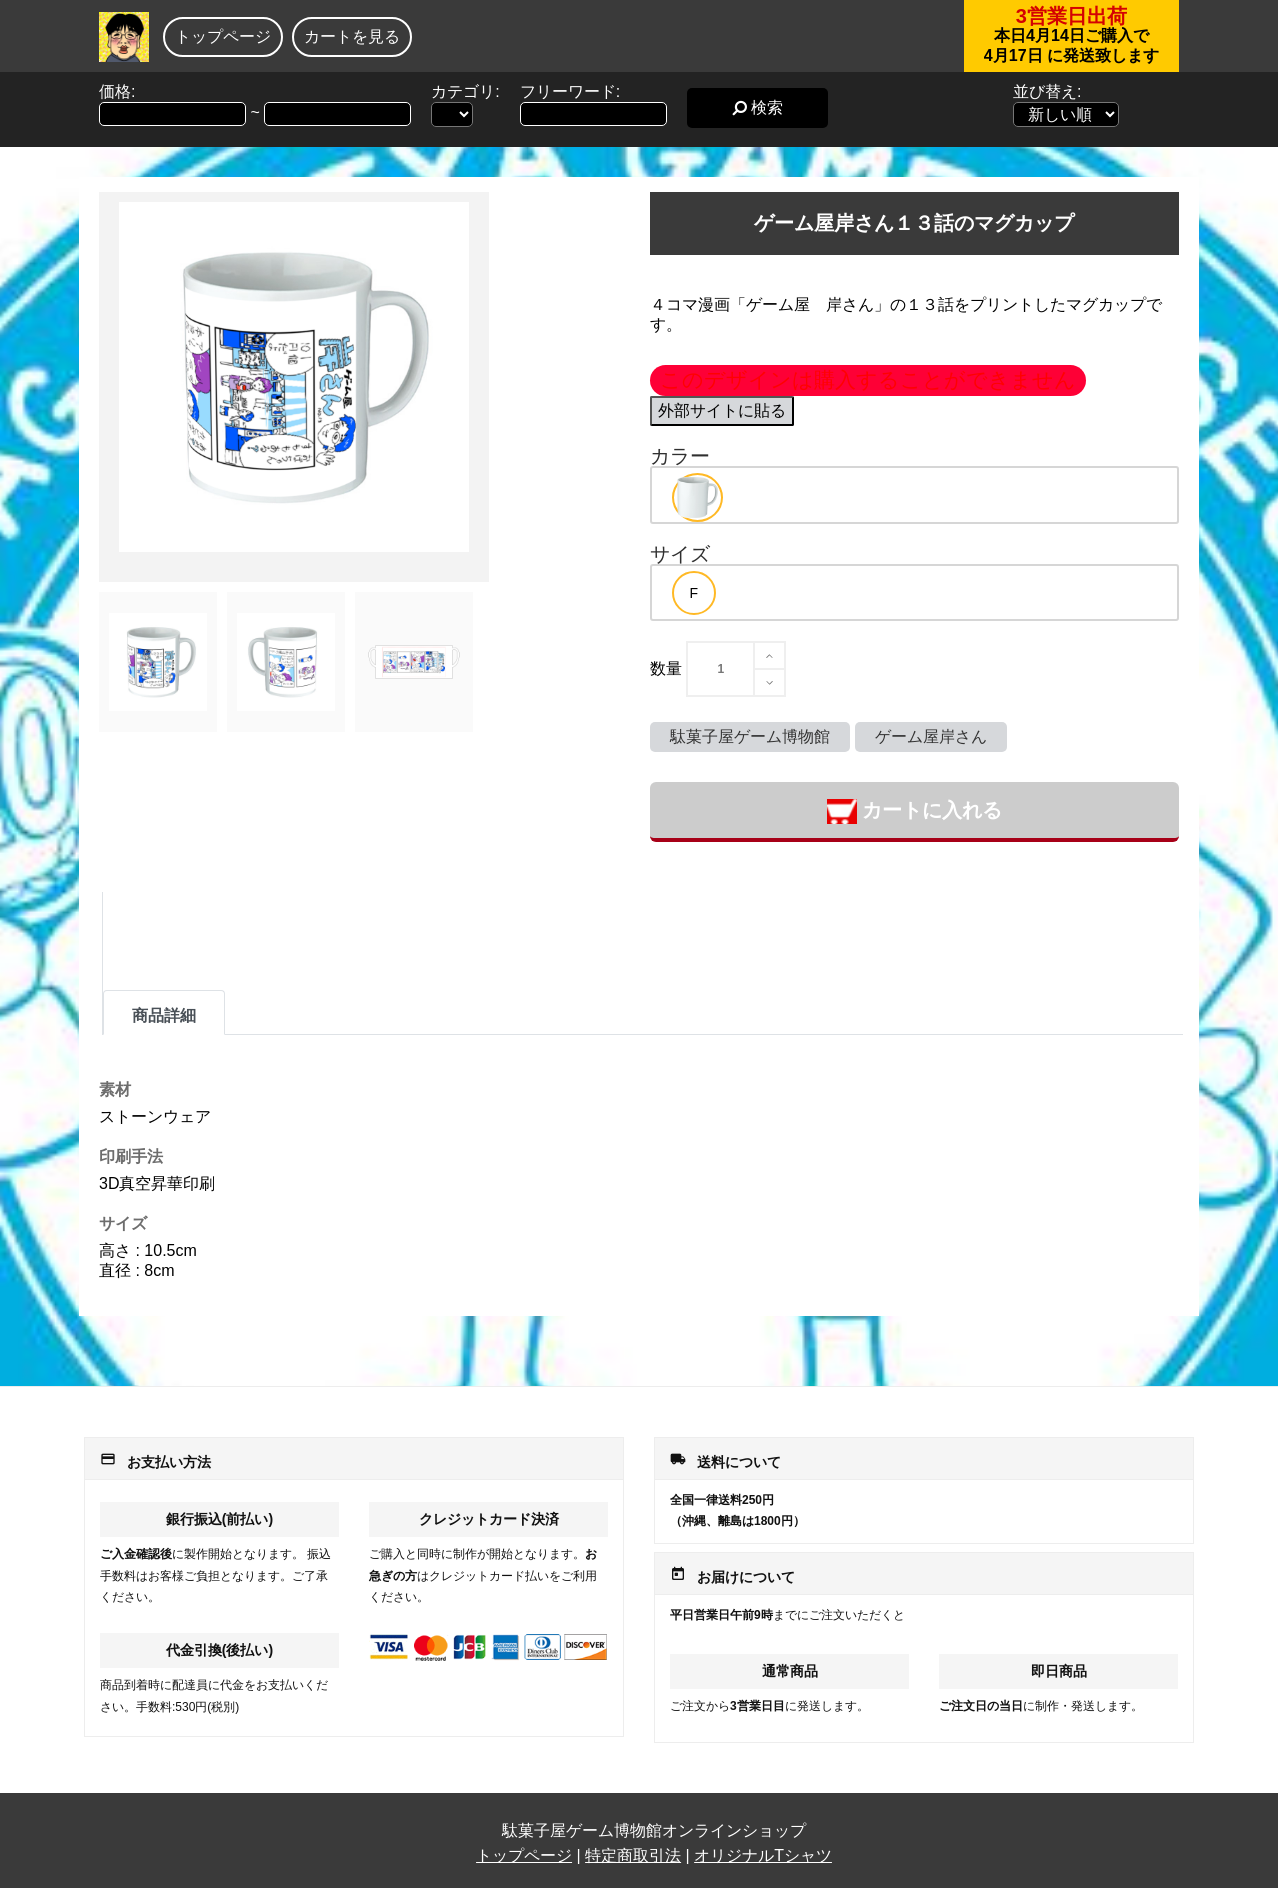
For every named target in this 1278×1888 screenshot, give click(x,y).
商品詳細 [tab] (164, 1015)
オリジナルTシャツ (763, 1855)
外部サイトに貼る (722, 410)
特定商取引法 (633, 1855)
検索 (757, 107)
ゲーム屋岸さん (931, 736)
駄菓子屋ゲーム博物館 (750, 736)
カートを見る (352, 36)
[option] (697, 497)
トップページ (223, 36)
